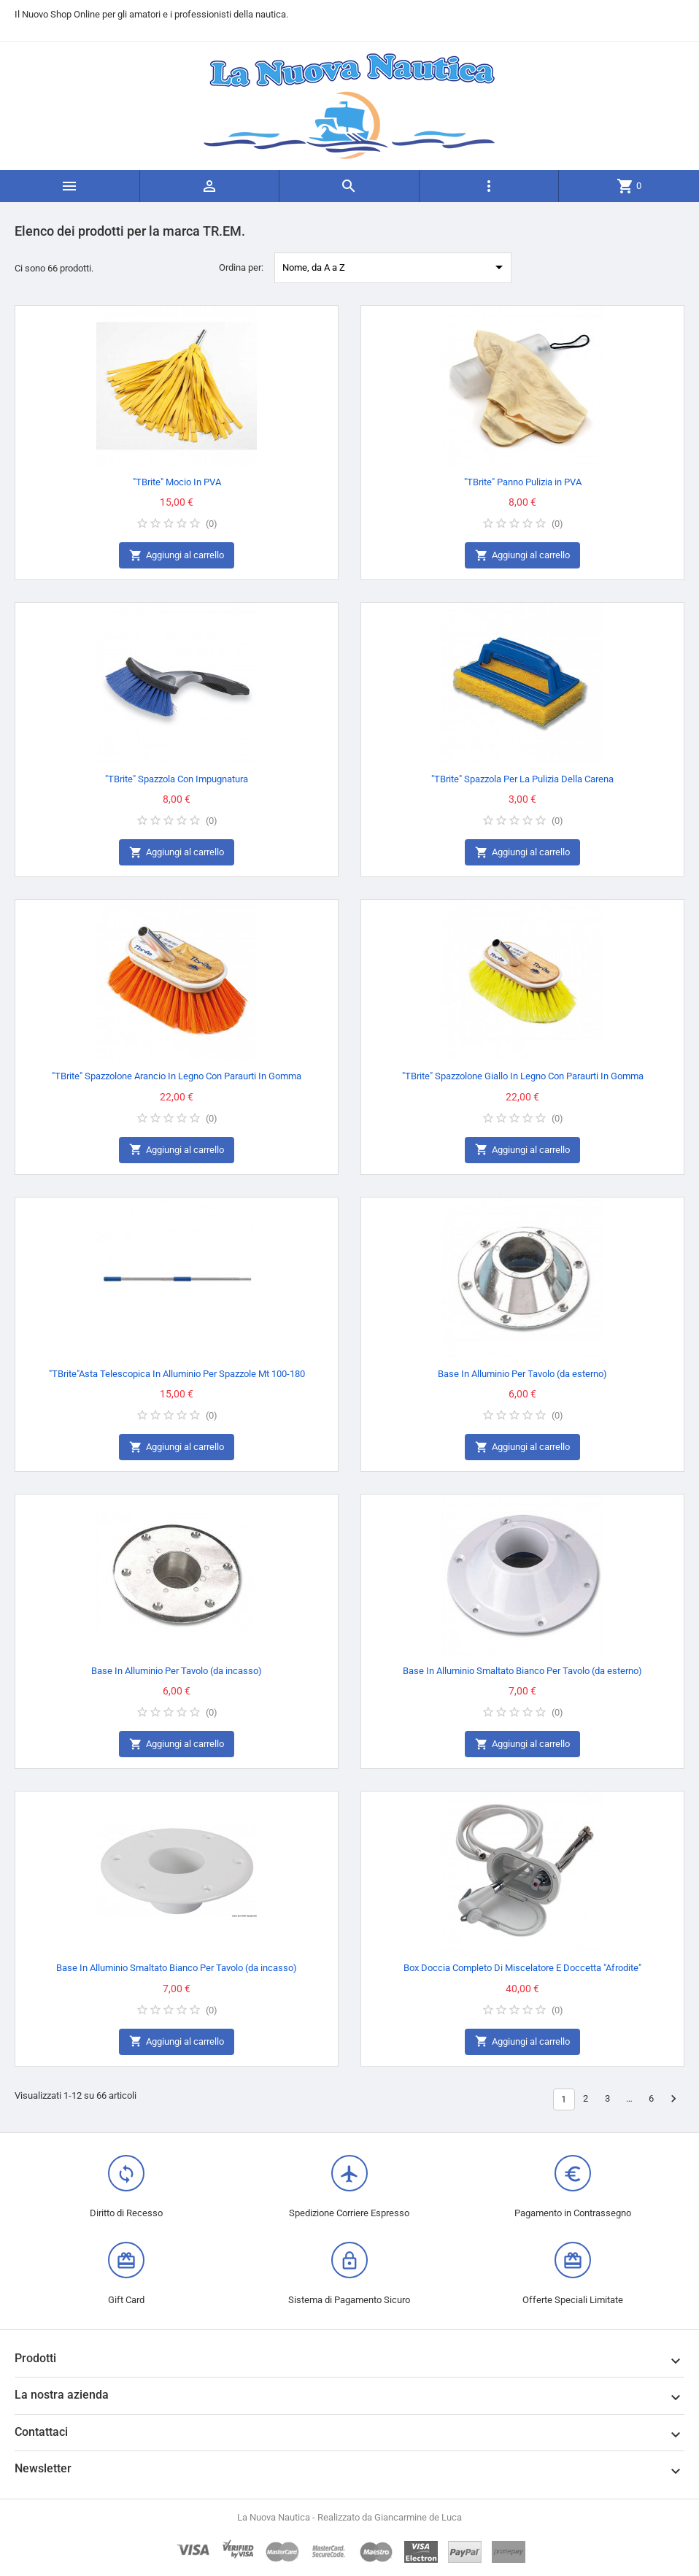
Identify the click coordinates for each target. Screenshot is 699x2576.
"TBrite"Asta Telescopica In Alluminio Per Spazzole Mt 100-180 (177, 1373)
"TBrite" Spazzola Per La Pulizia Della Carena (522, 779)
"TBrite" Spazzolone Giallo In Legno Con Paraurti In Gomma (523, 1076)
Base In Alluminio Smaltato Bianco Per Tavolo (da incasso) (176, 1967)
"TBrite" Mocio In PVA (177, 482)
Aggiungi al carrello (176, 556)
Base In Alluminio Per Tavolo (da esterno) (522, 1373)
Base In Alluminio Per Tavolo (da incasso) (176, 1670)
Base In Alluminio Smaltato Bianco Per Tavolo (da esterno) (522, 1670)
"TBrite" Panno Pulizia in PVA (523, 482)
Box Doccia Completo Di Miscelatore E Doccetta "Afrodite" (522, 1967)
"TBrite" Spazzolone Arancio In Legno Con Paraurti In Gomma (176, 1076)
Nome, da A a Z (395, 267)
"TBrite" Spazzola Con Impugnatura (176, 779)
